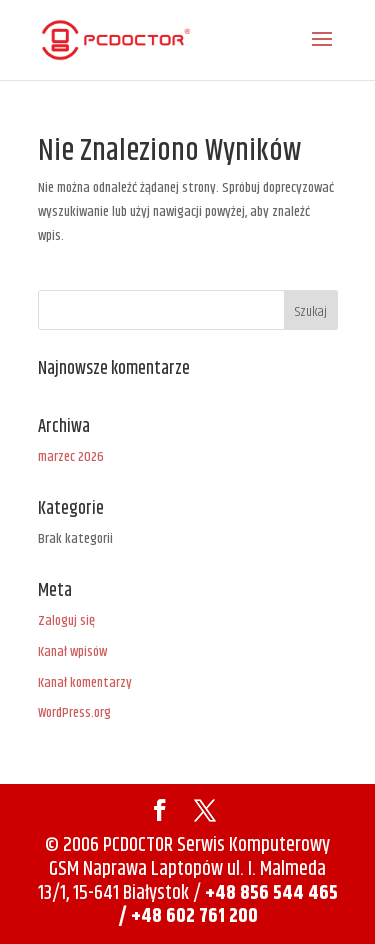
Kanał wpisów (72, 652)
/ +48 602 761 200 (188, 916)
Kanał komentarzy (85, 683)
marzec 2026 (71, 457)
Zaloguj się (66, 621)
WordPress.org (74, 713)
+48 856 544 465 (269, 893)
